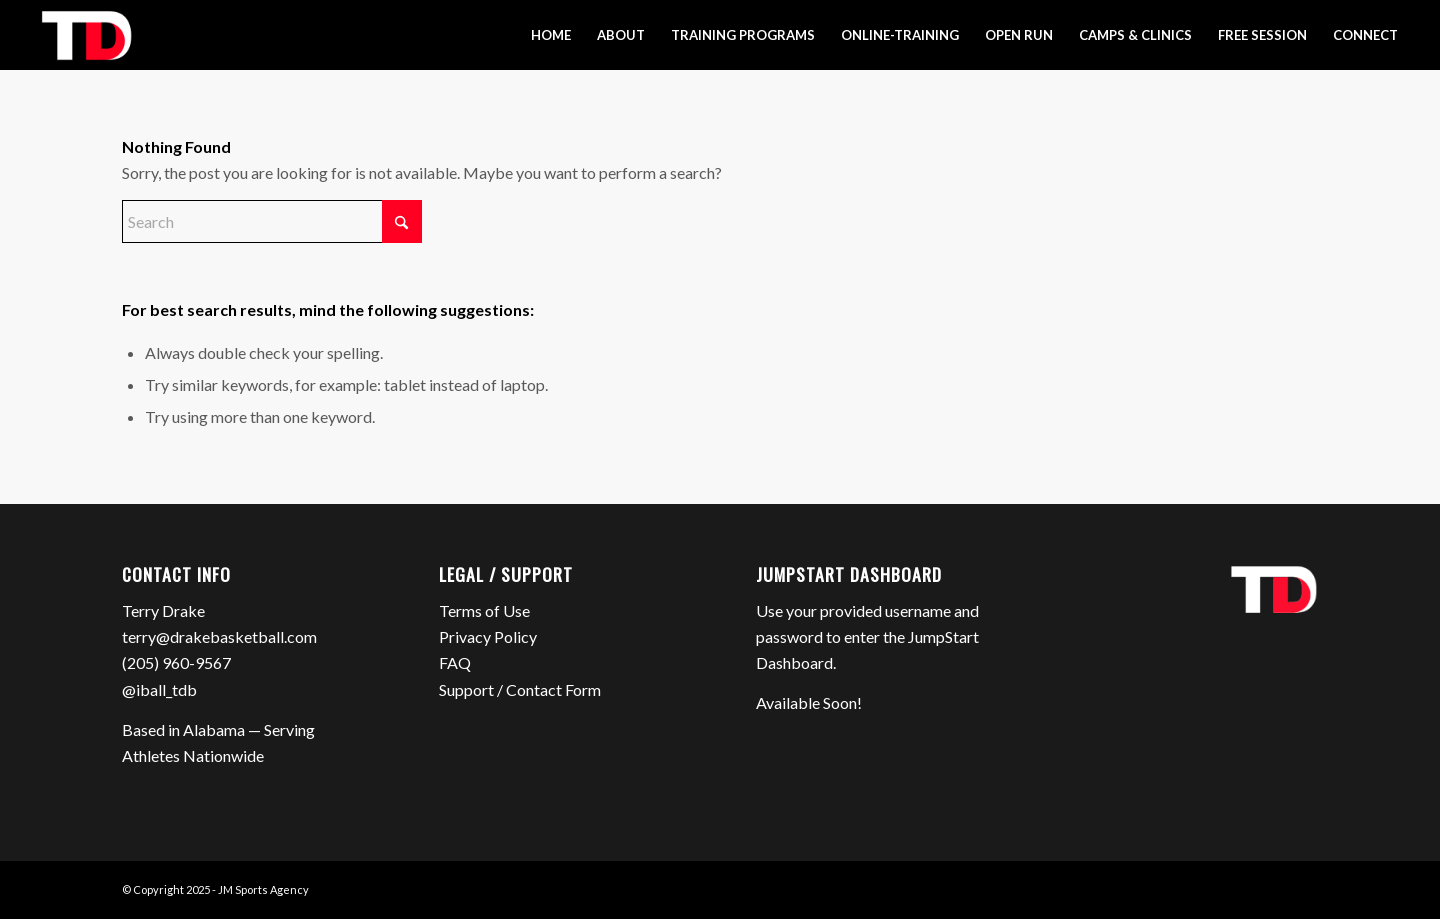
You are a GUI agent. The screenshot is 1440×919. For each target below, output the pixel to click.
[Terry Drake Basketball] (85, 35)
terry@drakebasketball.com (219, 636)
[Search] (272, 221)
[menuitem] (551, 35)
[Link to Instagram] (1273, 887)
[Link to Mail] (1303, 887)
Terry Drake (163, 610)
